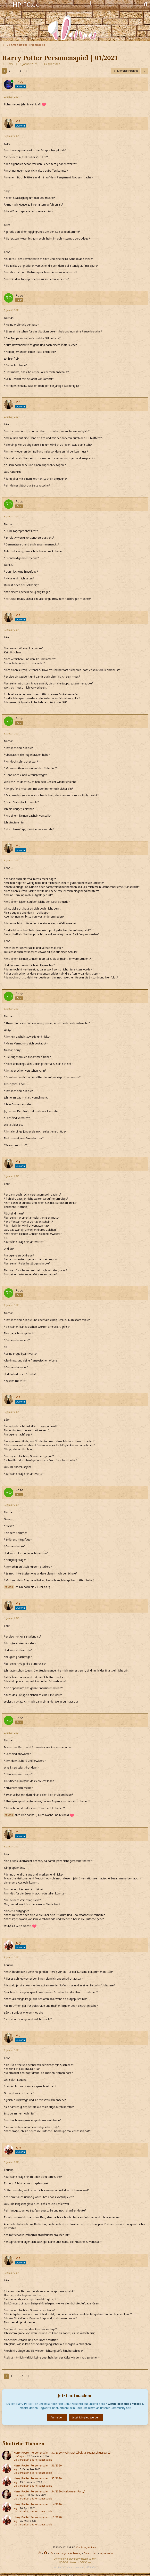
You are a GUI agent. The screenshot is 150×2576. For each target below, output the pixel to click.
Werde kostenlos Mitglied (125, 2404)
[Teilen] (144, 71)
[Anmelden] (91, 3)
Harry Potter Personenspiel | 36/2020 (38, 2465)
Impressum (106, 2553)
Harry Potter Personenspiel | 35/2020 (38, 2478)
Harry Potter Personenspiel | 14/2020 (38, 2504)
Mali (10, 1587)
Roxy (10, 64)
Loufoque (19, 2456)
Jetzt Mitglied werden (85, 2417)
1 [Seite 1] (4, 70)
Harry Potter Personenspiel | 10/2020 (38, 2517)
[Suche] (145, 4)
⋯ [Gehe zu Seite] (15, 70)
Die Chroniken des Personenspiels (33, 2459)
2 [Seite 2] (9, 70)
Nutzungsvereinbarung (68, 2553)
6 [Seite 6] (20, 70)
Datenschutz (90, 2553)
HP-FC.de (26, 4)
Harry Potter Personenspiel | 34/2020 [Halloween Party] (49, 2491)
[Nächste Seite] (26, 71)
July (15, 2469)
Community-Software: (75, 2558)
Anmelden (57, 2417)
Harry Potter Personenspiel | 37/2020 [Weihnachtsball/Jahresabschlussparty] (62, 2452)
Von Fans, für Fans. (86, 2547)
